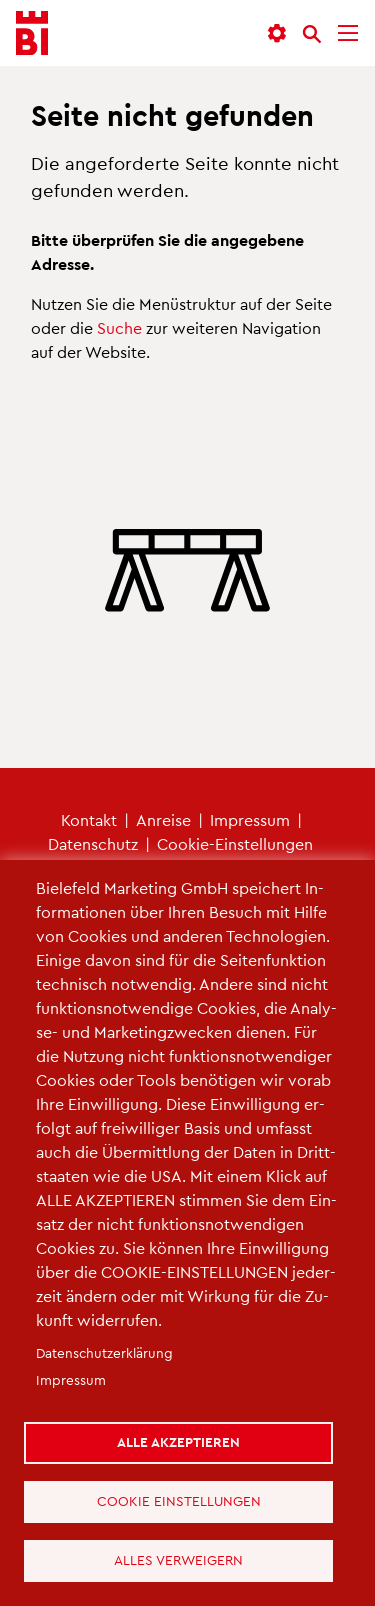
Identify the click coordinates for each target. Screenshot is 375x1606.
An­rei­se (163, 819)
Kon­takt (89, 819)
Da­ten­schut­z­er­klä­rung (104, 1352)
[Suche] (312, 34)
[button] (277, 33)
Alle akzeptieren (179, 1441)
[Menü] (348, 33)
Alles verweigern (179, 1559)
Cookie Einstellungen (179, 1500)
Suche (119, 327)
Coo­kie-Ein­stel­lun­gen (235, 843)
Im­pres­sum (250, 819)
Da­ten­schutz (93, 843)
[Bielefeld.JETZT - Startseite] (32, 33)
